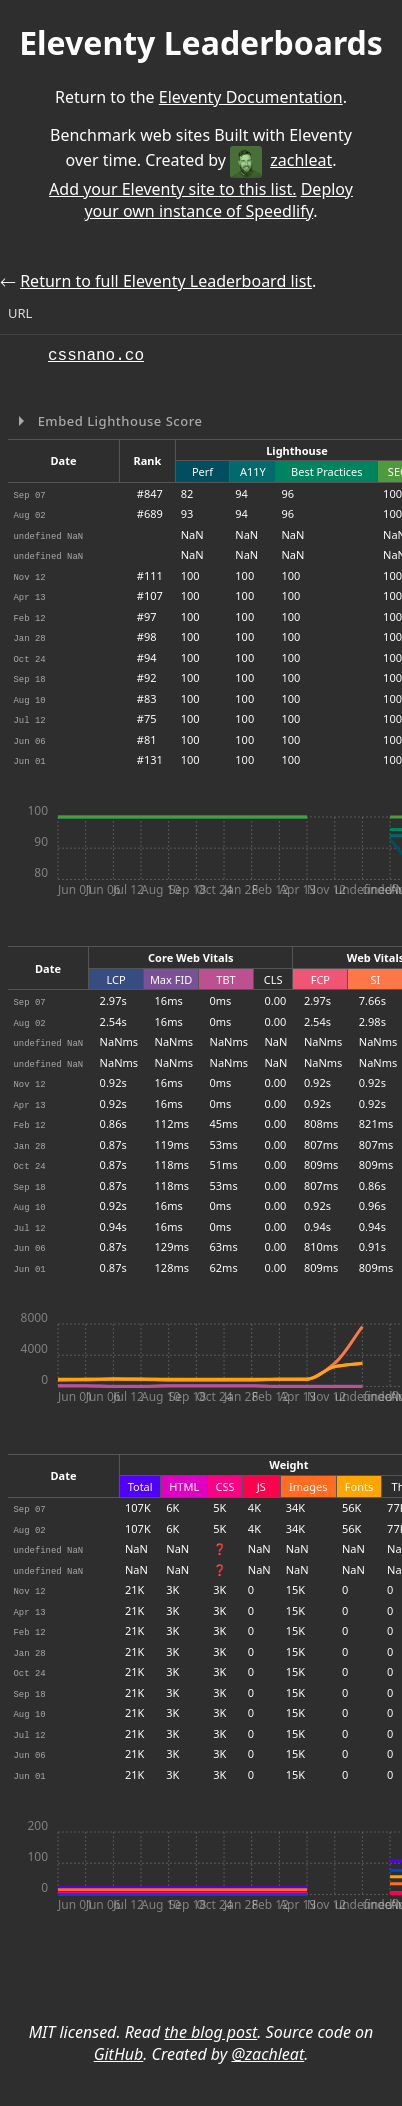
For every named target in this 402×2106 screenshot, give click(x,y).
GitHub (119, 2054)
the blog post (210, 2032)
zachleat (281, 160)
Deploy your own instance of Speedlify (218, 200)
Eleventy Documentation (251, 97)
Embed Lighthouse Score (118, 421)
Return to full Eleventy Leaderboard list (166, 281)
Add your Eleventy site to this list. (172, 189)
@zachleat (267, 2054)
